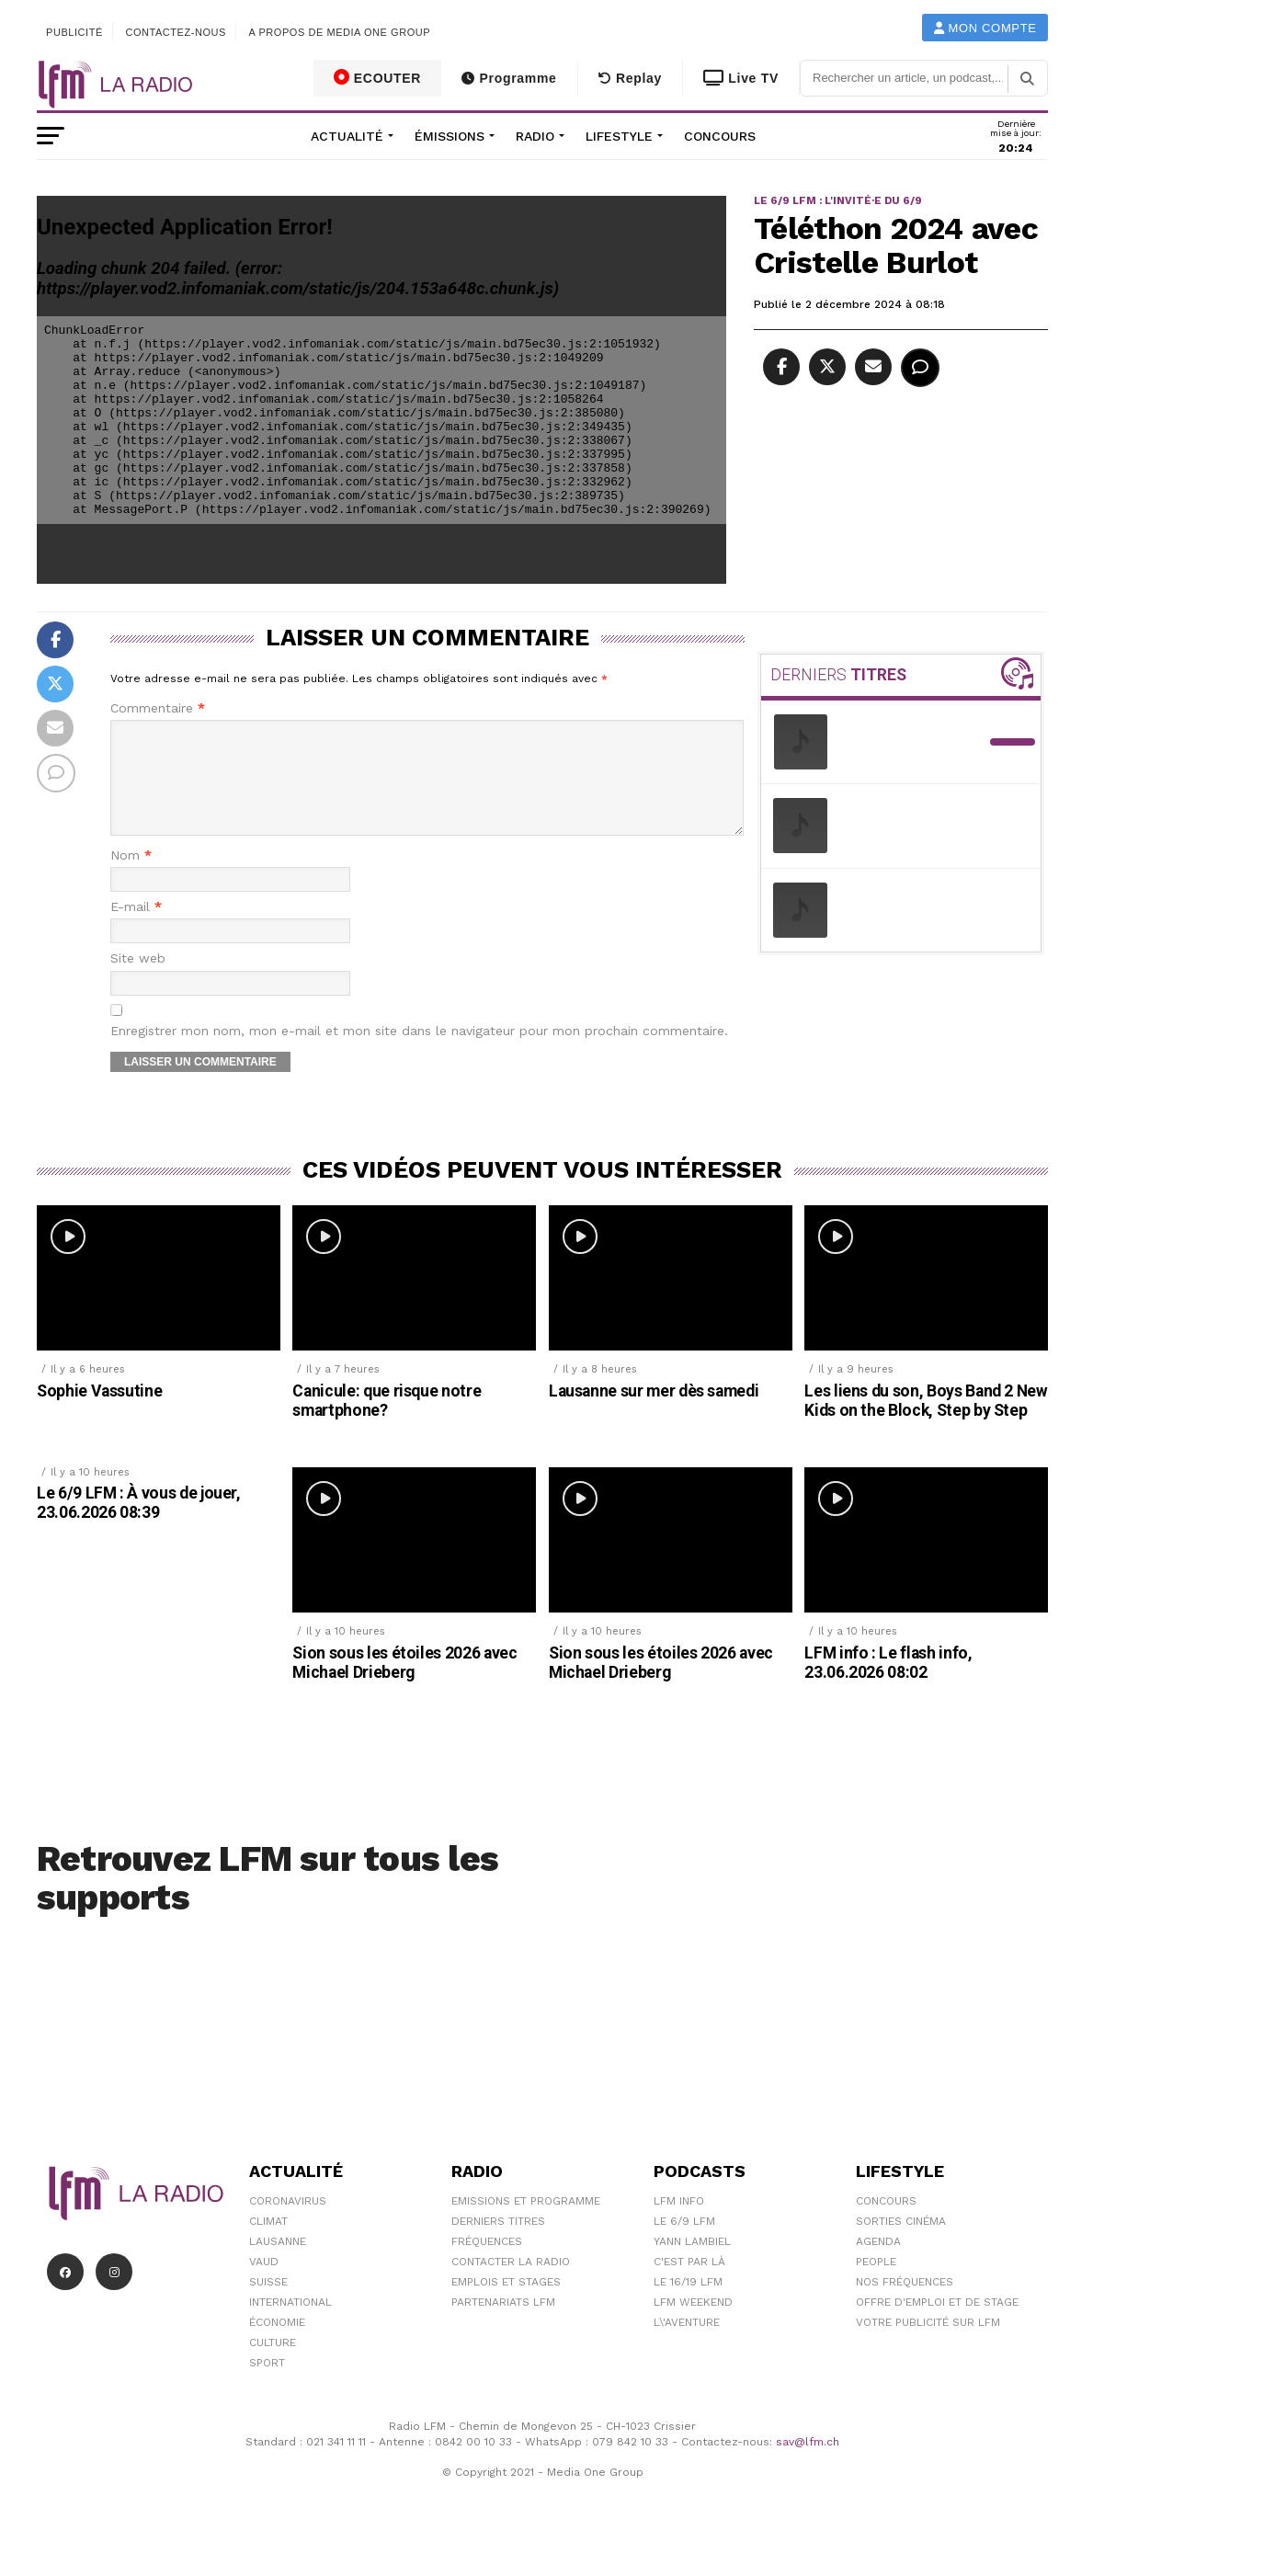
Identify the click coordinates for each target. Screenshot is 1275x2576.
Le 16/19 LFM (688, 2303)
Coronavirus (287, 2223)
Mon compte (985, 28)
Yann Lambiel (692, 2263)
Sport (267, 2384)
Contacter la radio (510, 2283)
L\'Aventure (687, 2344)
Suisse (268, 2303)
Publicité (74, 32)
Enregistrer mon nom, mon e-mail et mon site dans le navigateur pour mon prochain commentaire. (419, 1053)
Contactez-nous (175, 32)
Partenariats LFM (503, 2324)
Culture (272, 2364)
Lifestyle (619, 136)
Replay (630, 78)
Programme (508, 78)
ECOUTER (378, 77)
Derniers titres (498, 2243)
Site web (137, 980)
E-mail (136, 929)
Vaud (264, 2283)
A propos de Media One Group (340, 32)
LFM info (679, 2223)
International (290, 2324)
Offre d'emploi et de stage (937, 2324)
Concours (720, 136)
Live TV (741, 78)
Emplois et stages (506, 2303)
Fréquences (486, 2263)
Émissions (449, 136)
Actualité (347, 136)
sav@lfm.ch (807, 2463)
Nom (131, 877)
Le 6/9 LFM (684, 2243)
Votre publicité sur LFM (928, 2344)
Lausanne (277, 2263)
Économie (277, 2344)
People (876, 2283)
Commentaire (157, 708)
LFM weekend (693, 2324)
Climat (268, 2243)
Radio (535, 136)
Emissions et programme (525, 2223)
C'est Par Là (689, 2283)
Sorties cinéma (901, 2243)
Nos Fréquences (904, 2303)
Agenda (878, 2263)
